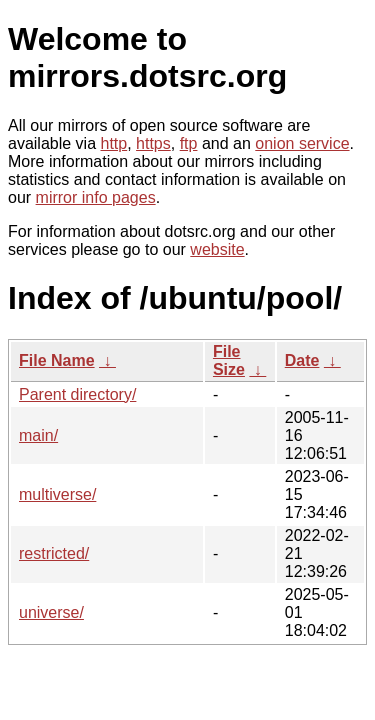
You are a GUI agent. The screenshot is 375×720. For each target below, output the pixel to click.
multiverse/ (57, 494)
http (114, 143)
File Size (229, 360)
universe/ (51, 612)
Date (302, 360)
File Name (57, 360)
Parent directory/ (77, 394)
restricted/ (54, 553)
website (217, 249)
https (153, 143)
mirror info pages (96, 197)
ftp (189, 143)
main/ (38, 435)
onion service (302, 143)
